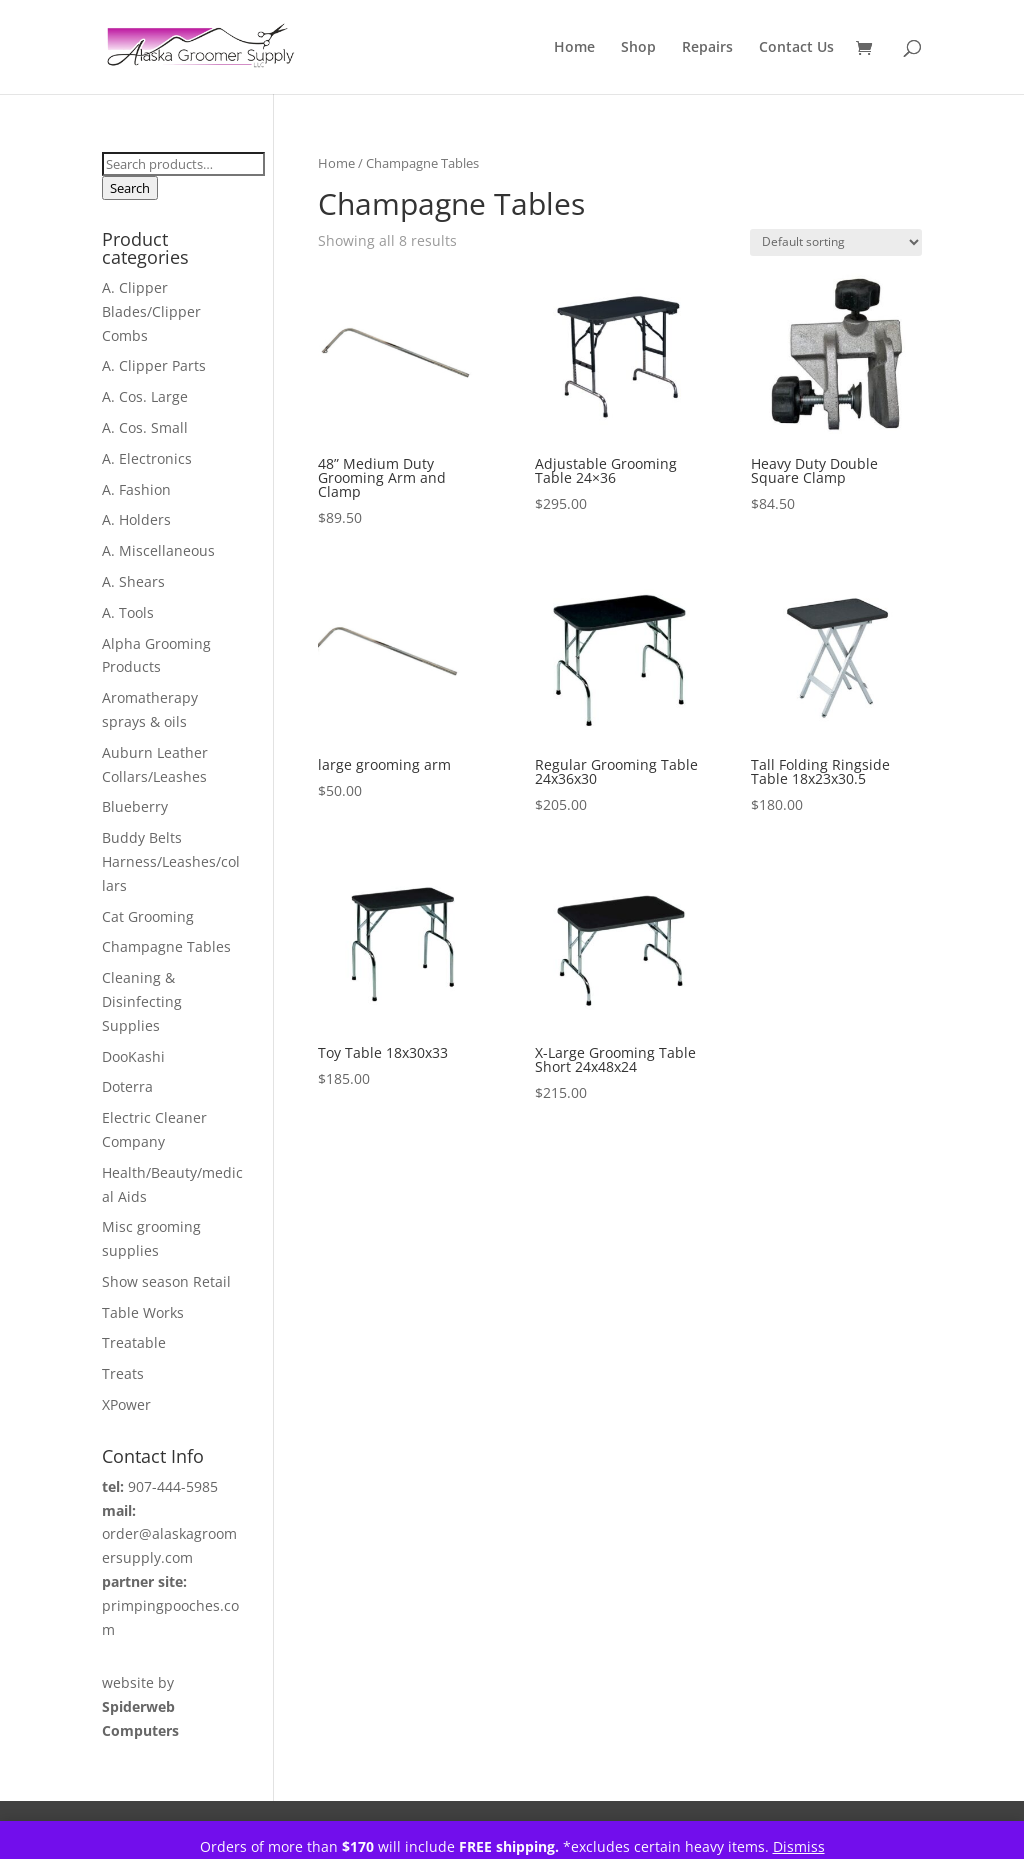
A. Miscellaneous (158, 550)
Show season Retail (166, 1281)
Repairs (707, 48)
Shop (638, 48)
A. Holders (136, 519)
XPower (126, 1404)
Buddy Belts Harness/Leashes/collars (171, 861)
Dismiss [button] (799, 1846)
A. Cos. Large (145, 396)
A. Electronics (147, 458)
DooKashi (133, 1056)
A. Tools (128, 612)
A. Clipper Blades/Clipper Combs (151, 311)
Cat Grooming (148, 916)
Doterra (127, 1086)
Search (130, 188)
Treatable (134, 1342)
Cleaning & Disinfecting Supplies (142, 1001)
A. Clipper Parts (154, 365)
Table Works (143, 1312)
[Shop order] (836, 242)
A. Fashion (136, 489)
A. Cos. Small (145, 427)
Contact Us (796, 48)
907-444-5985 (173, 1486)
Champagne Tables (166, 946)
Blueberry (135, 806)
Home (574, 48)
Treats (123, 1373)
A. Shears (133, 581)
